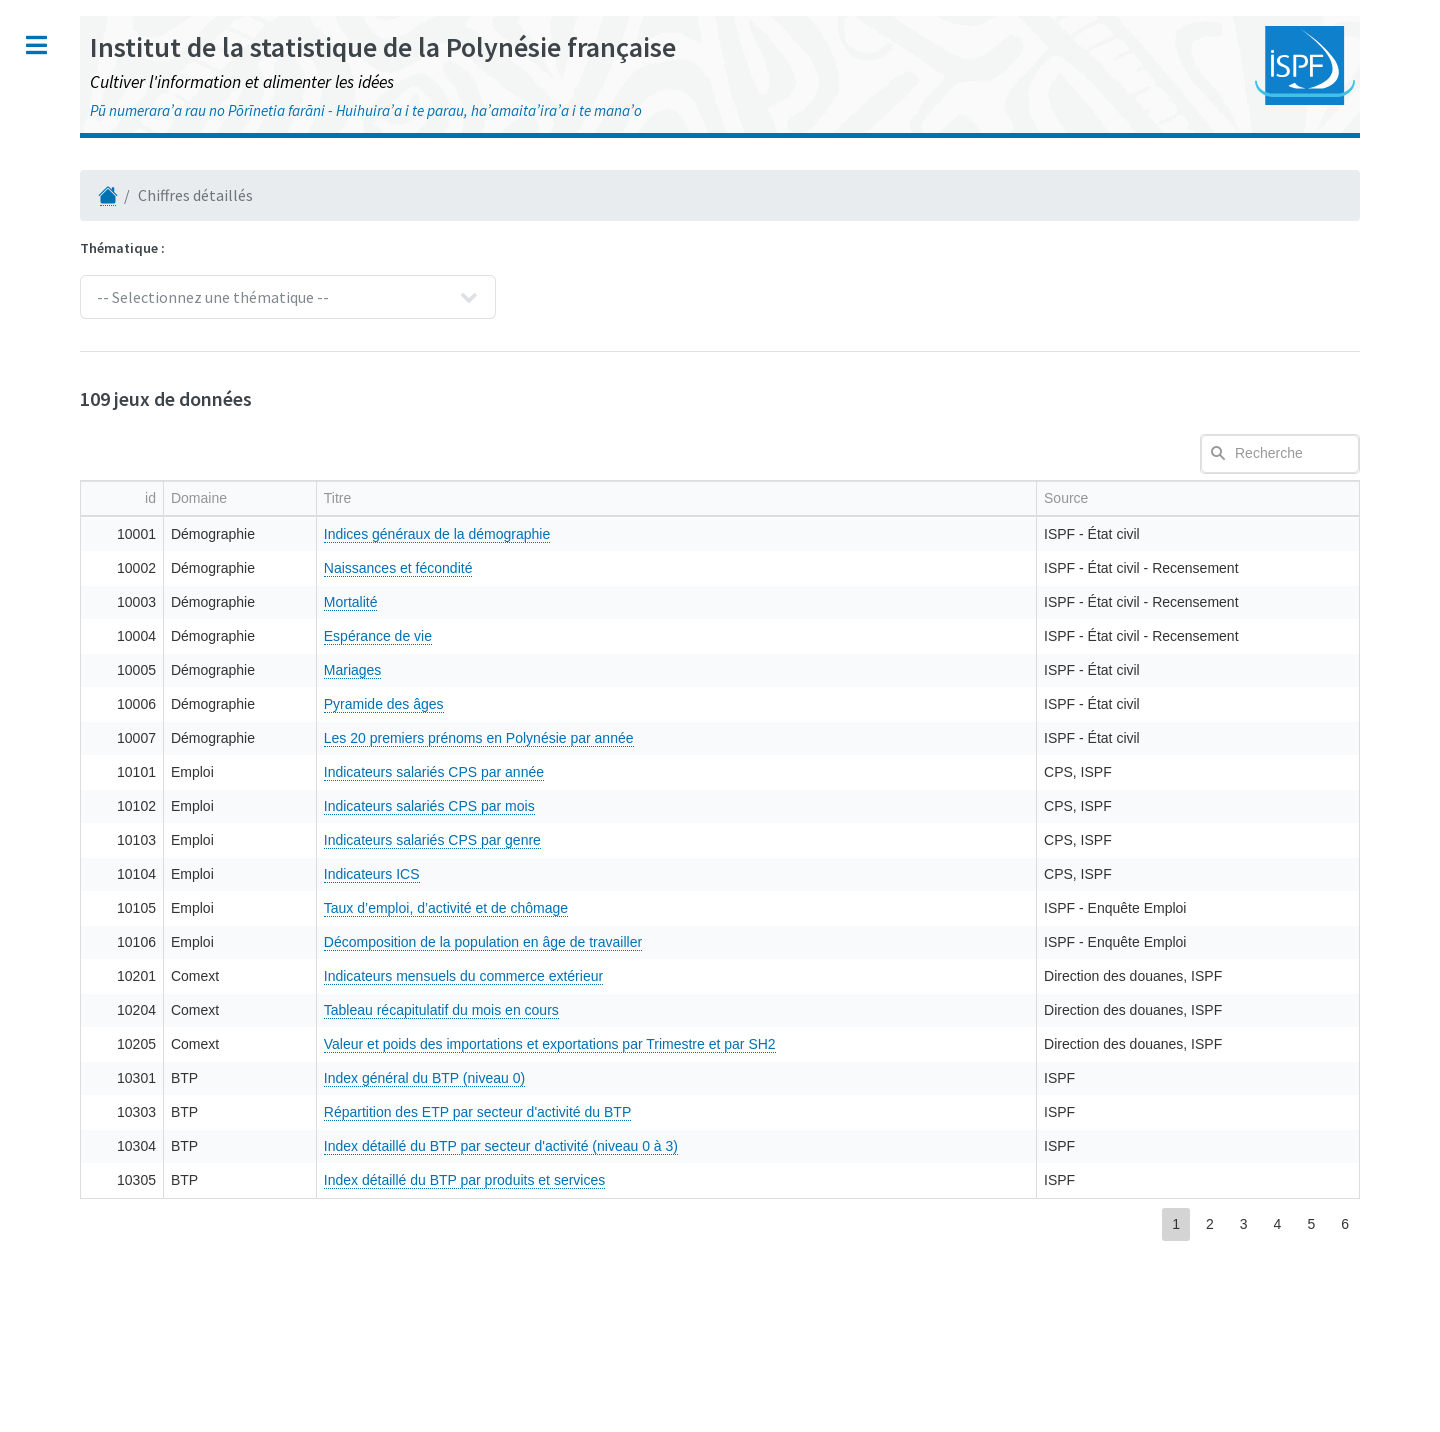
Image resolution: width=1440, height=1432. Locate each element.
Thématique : (468, 248)
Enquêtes (58, 291)
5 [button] (1311, 1224)
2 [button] (1210, 1224)
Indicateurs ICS (654, 874)
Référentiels (70, 419)
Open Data (60, 456)
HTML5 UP (224, 1396)
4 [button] (1278, 1224)
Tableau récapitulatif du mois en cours (723, 1010)
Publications (70, 200)
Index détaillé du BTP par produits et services (746, 1180)
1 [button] (1176, 1224)
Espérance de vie (660, 636)
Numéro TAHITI (74, 163)
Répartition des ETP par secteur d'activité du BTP (759, 1112)
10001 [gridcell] (459, 534)
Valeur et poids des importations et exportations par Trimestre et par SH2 (832, 1044)
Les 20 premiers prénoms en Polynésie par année (761, 738)
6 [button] (1345, 1224)
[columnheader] (457, 498)
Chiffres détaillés (89, 344)
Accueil (51, 125)
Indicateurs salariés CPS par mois (711, 806)
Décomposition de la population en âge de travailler (765, 942)
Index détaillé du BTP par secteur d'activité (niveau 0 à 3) (783, 1146)
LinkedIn (92, 1222)
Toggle (382, 45)
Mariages (635, 670)
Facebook (97, 1154)
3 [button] (1244, 1224)
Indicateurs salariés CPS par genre (714, 840)
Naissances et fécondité (680, 568)
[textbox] (1280, 454)
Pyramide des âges (666, 704)
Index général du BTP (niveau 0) (706, 1078)
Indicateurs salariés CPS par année (716, 772)
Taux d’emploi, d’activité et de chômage (728, 908)
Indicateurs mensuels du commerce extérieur (745, 976)
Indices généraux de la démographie (719, 534)
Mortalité (633, 602)
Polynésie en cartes (96, 381)
